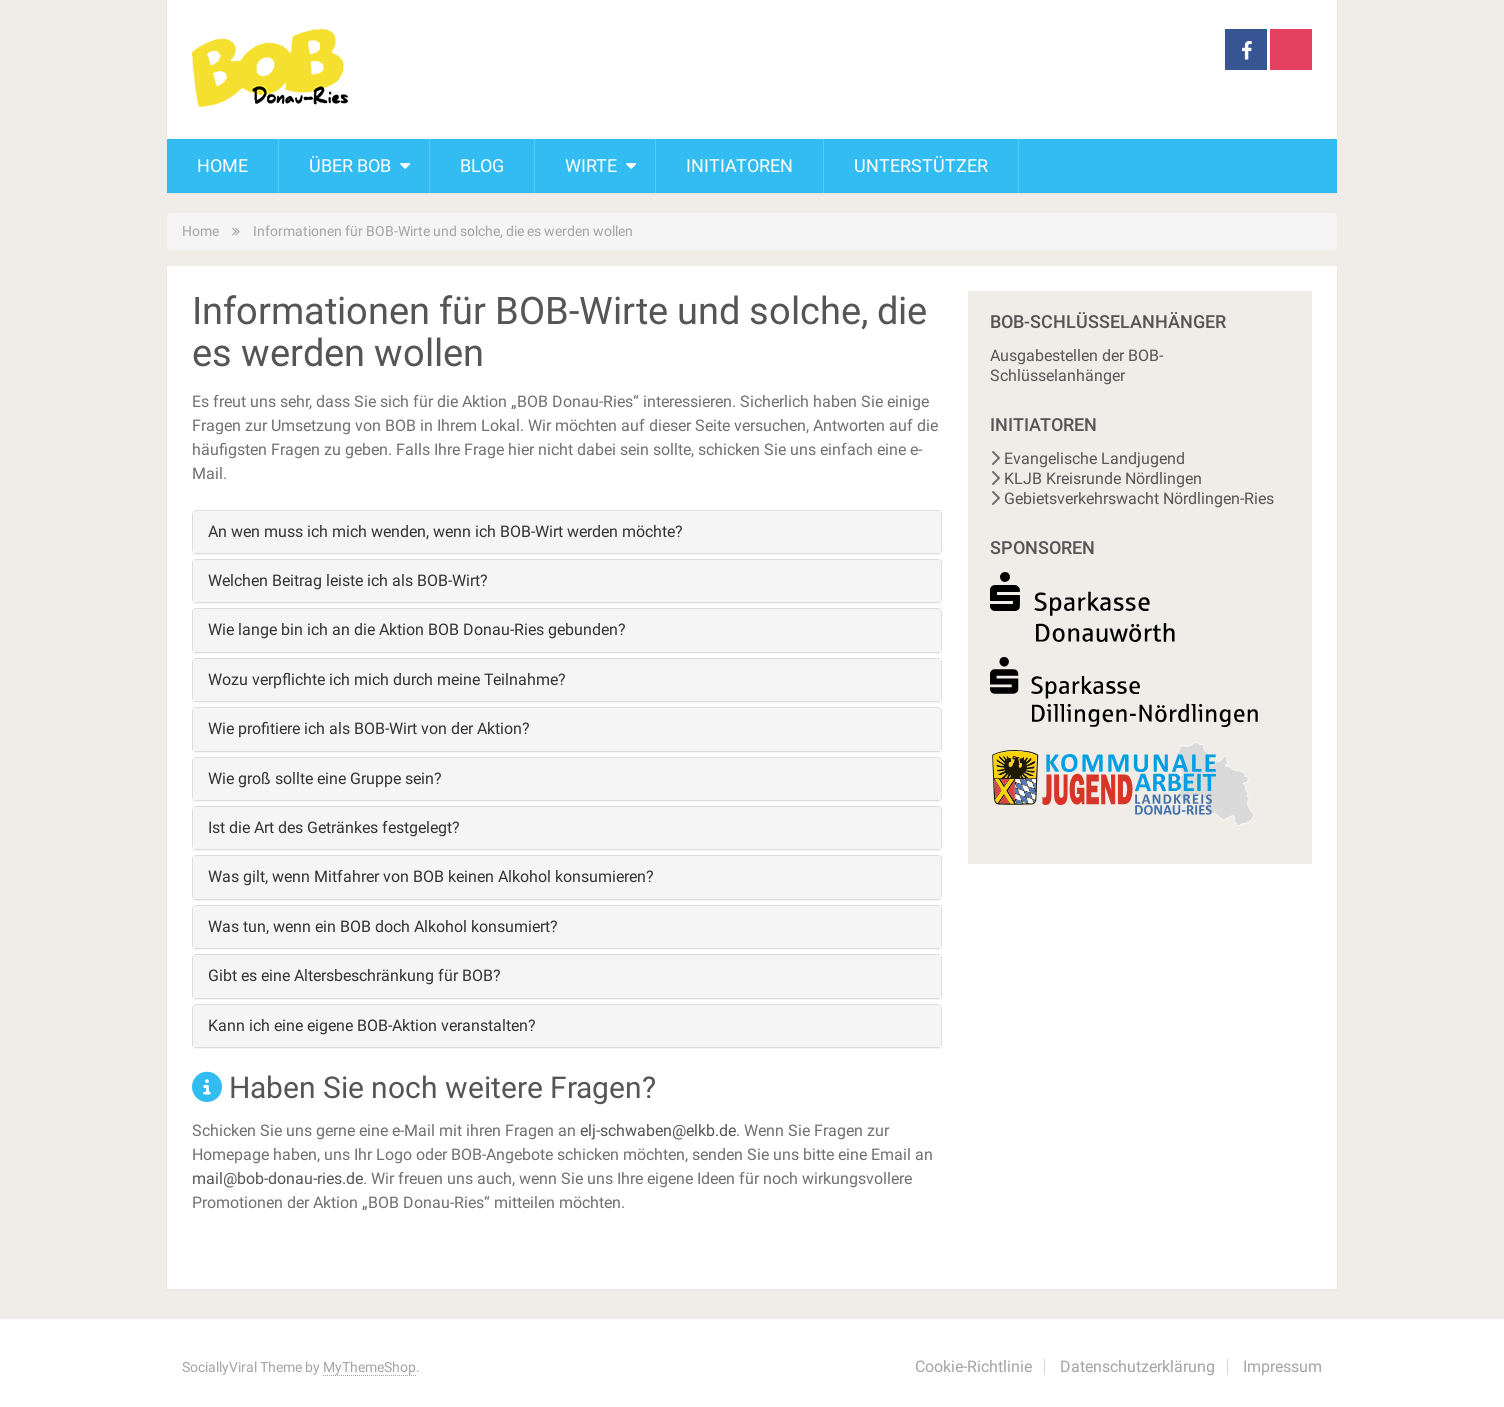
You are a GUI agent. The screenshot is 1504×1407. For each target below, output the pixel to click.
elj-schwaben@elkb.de (658, 1130)
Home (222, 165)
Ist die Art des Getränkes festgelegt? (334, 827)
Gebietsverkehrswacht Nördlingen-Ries (1139, 498)
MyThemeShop (369, 1367)
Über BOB (350, 165)
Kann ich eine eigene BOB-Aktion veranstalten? (372, 1025)
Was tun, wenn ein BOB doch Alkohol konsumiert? (383, 926)
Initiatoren (739, 165)
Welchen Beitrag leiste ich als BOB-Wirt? (348, 580)
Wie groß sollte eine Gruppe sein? (325, 778)
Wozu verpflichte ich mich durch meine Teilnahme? (387, 679)
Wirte (591, 165)
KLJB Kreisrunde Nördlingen (1103, 478)
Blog (482, 165)
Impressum (1282, 1366)
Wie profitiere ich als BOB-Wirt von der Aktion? (369, 728)
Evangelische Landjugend (1094, 458)
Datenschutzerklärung (1137, 1366)
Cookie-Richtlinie (973, 1366)
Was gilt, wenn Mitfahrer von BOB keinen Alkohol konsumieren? (431, 876)
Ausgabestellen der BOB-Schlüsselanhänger (1076, 365)
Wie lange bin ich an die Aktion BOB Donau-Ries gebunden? (417, 629)
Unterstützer (921, 165)
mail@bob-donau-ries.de (277, 1178)
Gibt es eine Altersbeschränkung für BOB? (354, 975)
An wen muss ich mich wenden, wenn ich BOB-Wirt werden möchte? (445, 531)
